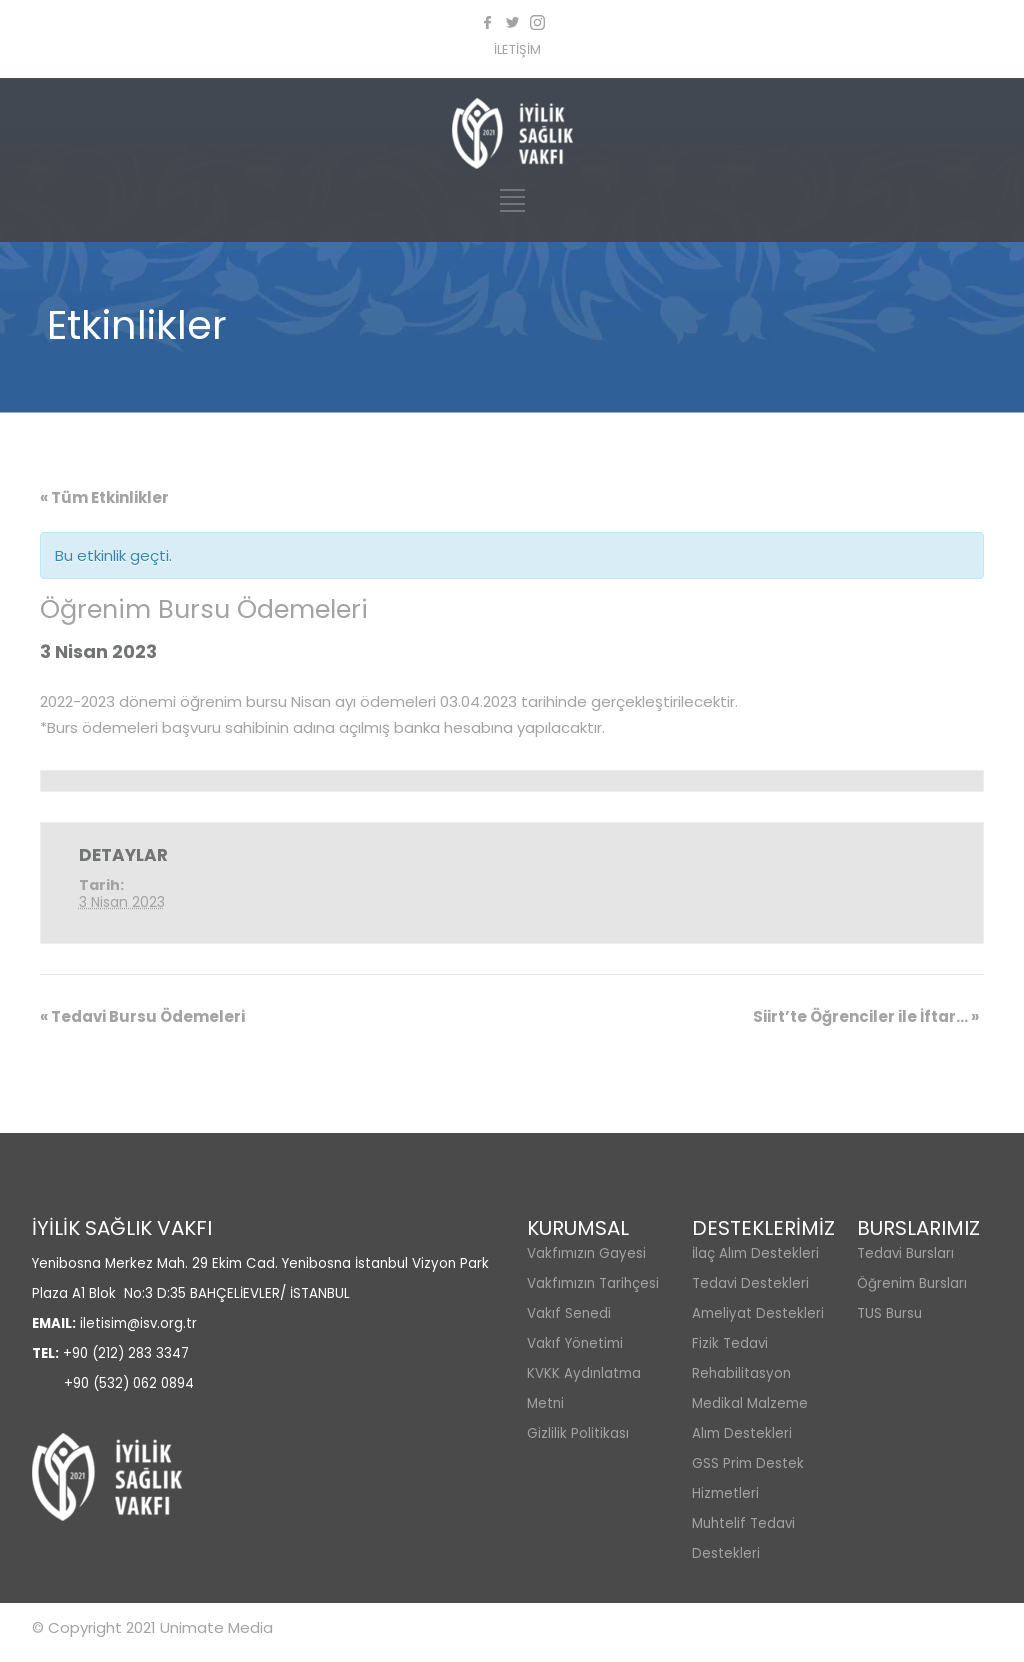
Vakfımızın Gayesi (586, 1253)
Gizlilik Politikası (578, 1433)
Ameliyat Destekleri (758, 1313)
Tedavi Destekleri (750, 1283)
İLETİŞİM (517, 49)
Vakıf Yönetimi (575, 1343)
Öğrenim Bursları (912, 1283)
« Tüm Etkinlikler (104, 497)
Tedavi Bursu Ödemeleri (142, 1016)
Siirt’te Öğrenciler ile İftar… (866, 1016)
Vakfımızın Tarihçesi (593, 1283)
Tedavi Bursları (905, 1253)
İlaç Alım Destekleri (755, 1253)
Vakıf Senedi (569, 1313)
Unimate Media (216, 1627)
